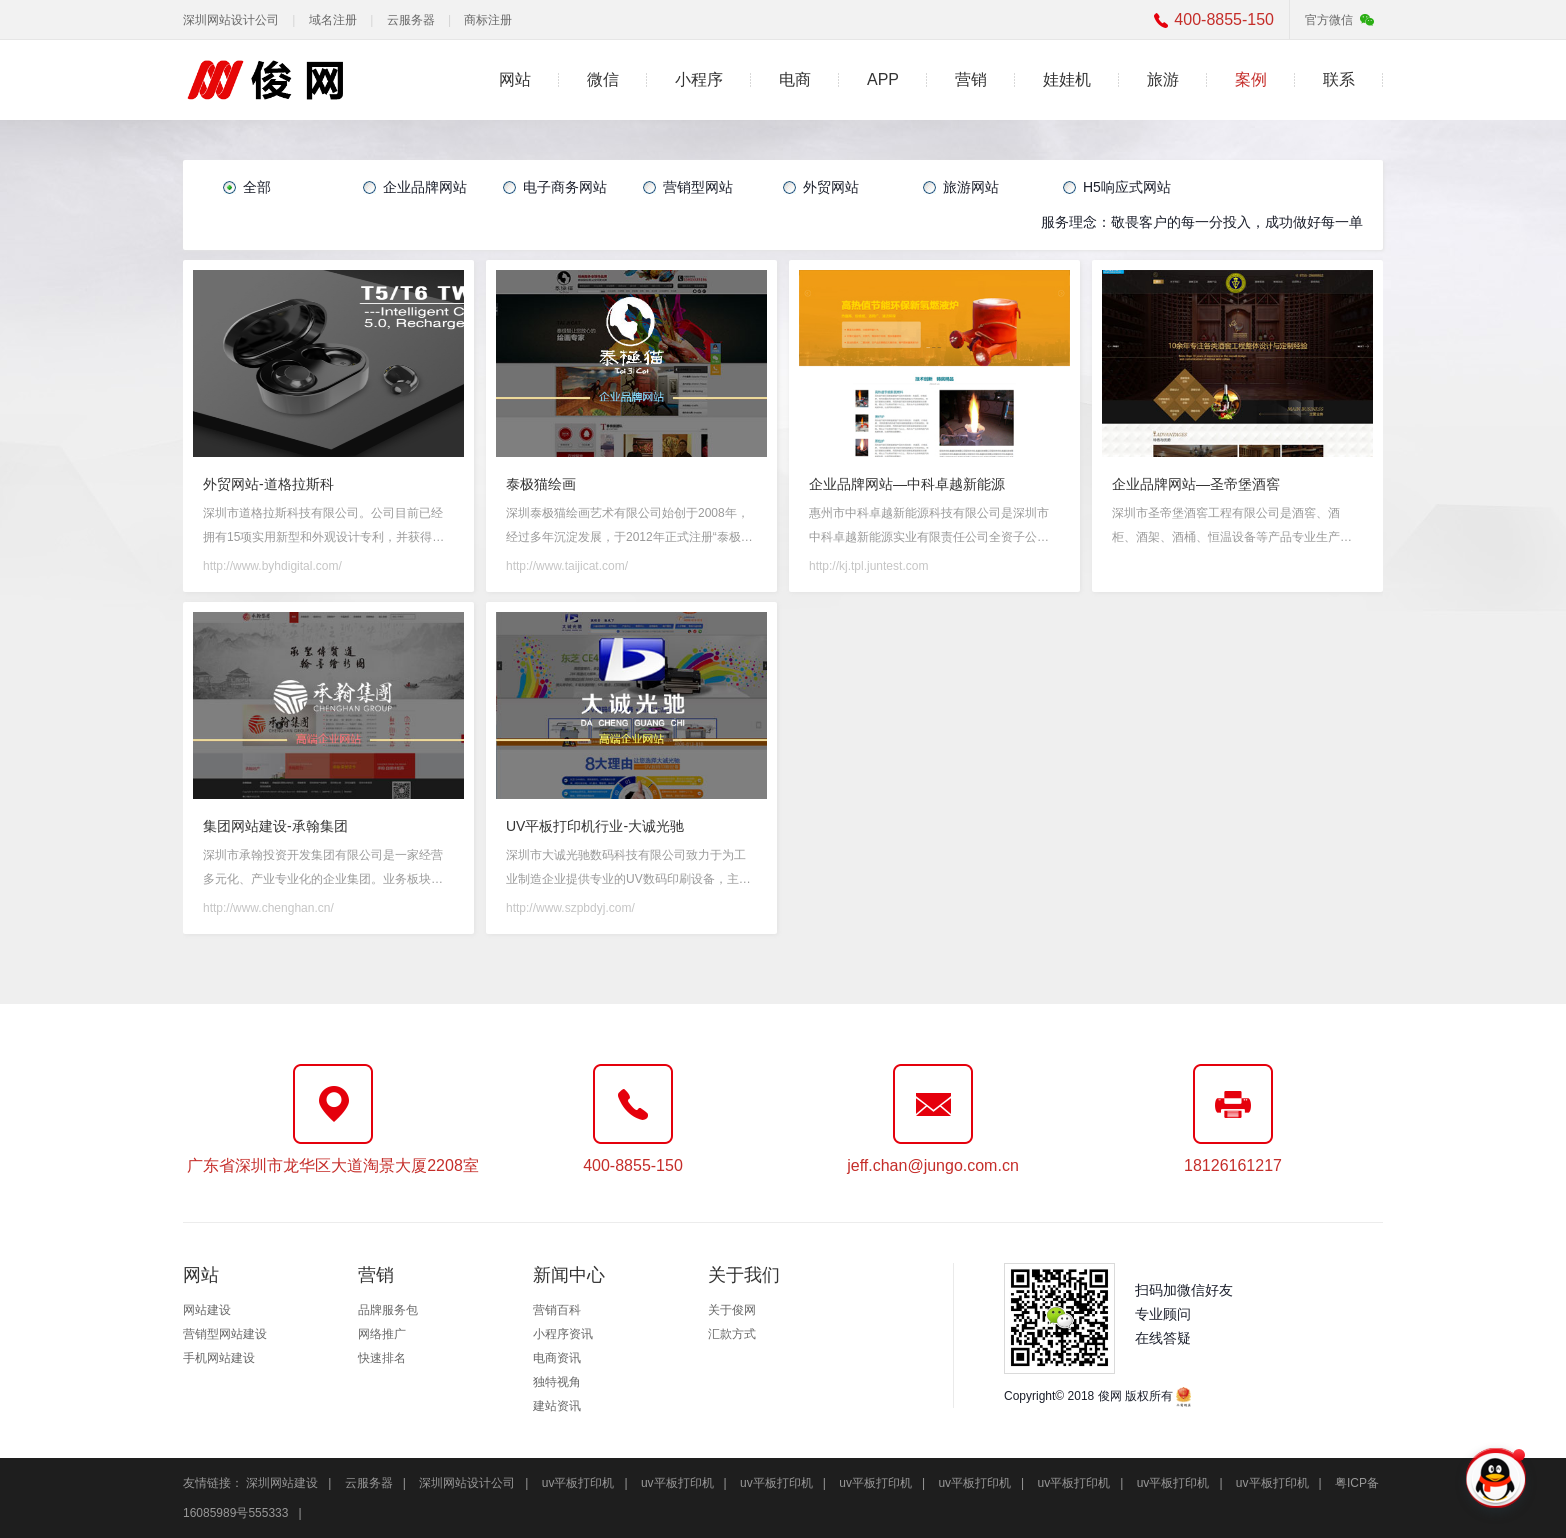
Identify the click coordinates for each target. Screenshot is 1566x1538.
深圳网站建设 (282, 1483)
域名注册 (333, 20)
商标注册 (488, 20)
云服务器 (411, 20)
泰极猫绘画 (541, 484)
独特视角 (557, 1382)
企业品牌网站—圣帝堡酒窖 (1196, 484)
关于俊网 (732, 1310)
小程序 (699, 79)
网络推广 (382, 1334)
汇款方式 (732, 1334)
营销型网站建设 (225, 1334)
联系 (1339, 79)
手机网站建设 (219, 1358)
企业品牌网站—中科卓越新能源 (907, 484)
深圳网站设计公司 (231, 20)
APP (883, 79)
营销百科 (557, 1310)
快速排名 (382, 1358)
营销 (971, 79)
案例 (1251, 79)
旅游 (1163, 79)
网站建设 (207, 1310)
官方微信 (1329, 20)
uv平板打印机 (578, 1483)
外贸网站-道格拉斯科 (268, 484)
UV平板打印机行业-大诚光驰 (595, 826)
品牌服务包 (388, 1310)
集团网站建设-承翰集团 (275, 826)
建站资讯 (557, 1406)
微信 (603, 79)
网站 (515, 79)
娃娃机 (1067, 79)
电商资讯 (557, 1358)
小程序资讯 (563, 1334)
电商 (795, 79)
